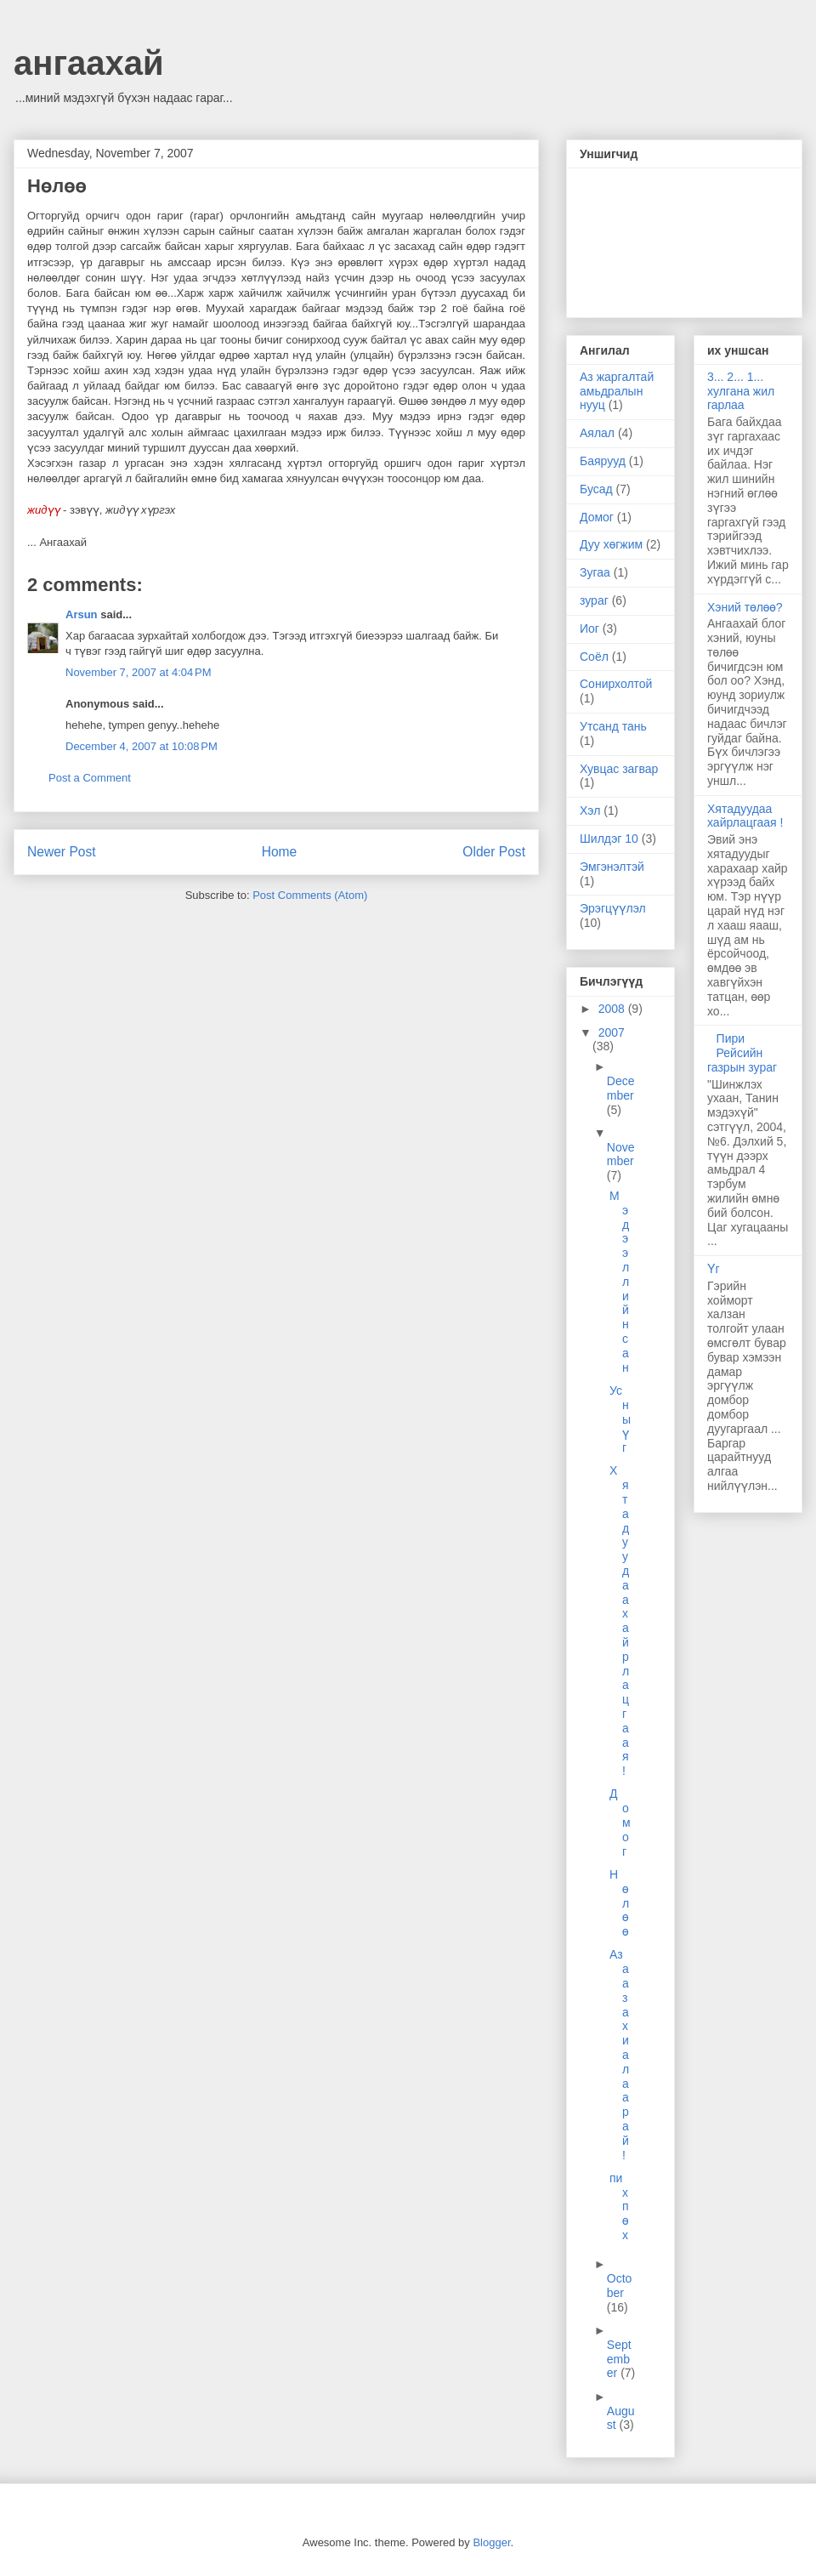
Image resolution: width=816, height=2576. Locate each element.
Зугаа (595, 572)
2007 (611, 1032)
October (619, 2286)
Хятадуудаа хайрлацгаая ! (745, 816)
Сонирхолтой (616, 684)
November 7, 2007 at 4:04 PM (138, 672)
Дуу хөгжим (611, 544)
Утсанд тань (613, 726)
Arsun (81, 614)
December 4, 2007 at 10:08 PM (141, 746)
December (621, 1088)
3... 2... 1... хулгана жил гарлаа (740, 391)
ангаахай (89, 63)
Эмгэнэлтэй (612, 866)
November (621, 1154)
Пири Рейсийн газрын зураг (742, 1053)
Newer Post (61, 851)
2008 (613, 1008)
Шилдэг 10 (609, 838)
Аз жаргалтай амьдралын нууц (617, 391)
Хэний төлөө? (745, 607)
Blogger (491, 2542)
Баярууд (603, 461)
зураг (594, 600)
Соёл (594, 656)
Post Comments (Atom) (309, 895)
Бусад (596, 489)
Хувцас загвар (619, 769)
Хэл (590, 810)
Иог (589, 628)
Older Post (493, 851)
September (619, 2359)
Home (280, 851)
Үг (713, 1269)
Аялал (597, 433)
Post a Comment (89, 777)
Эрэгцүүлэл (613, 908)
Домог (597, 517)
